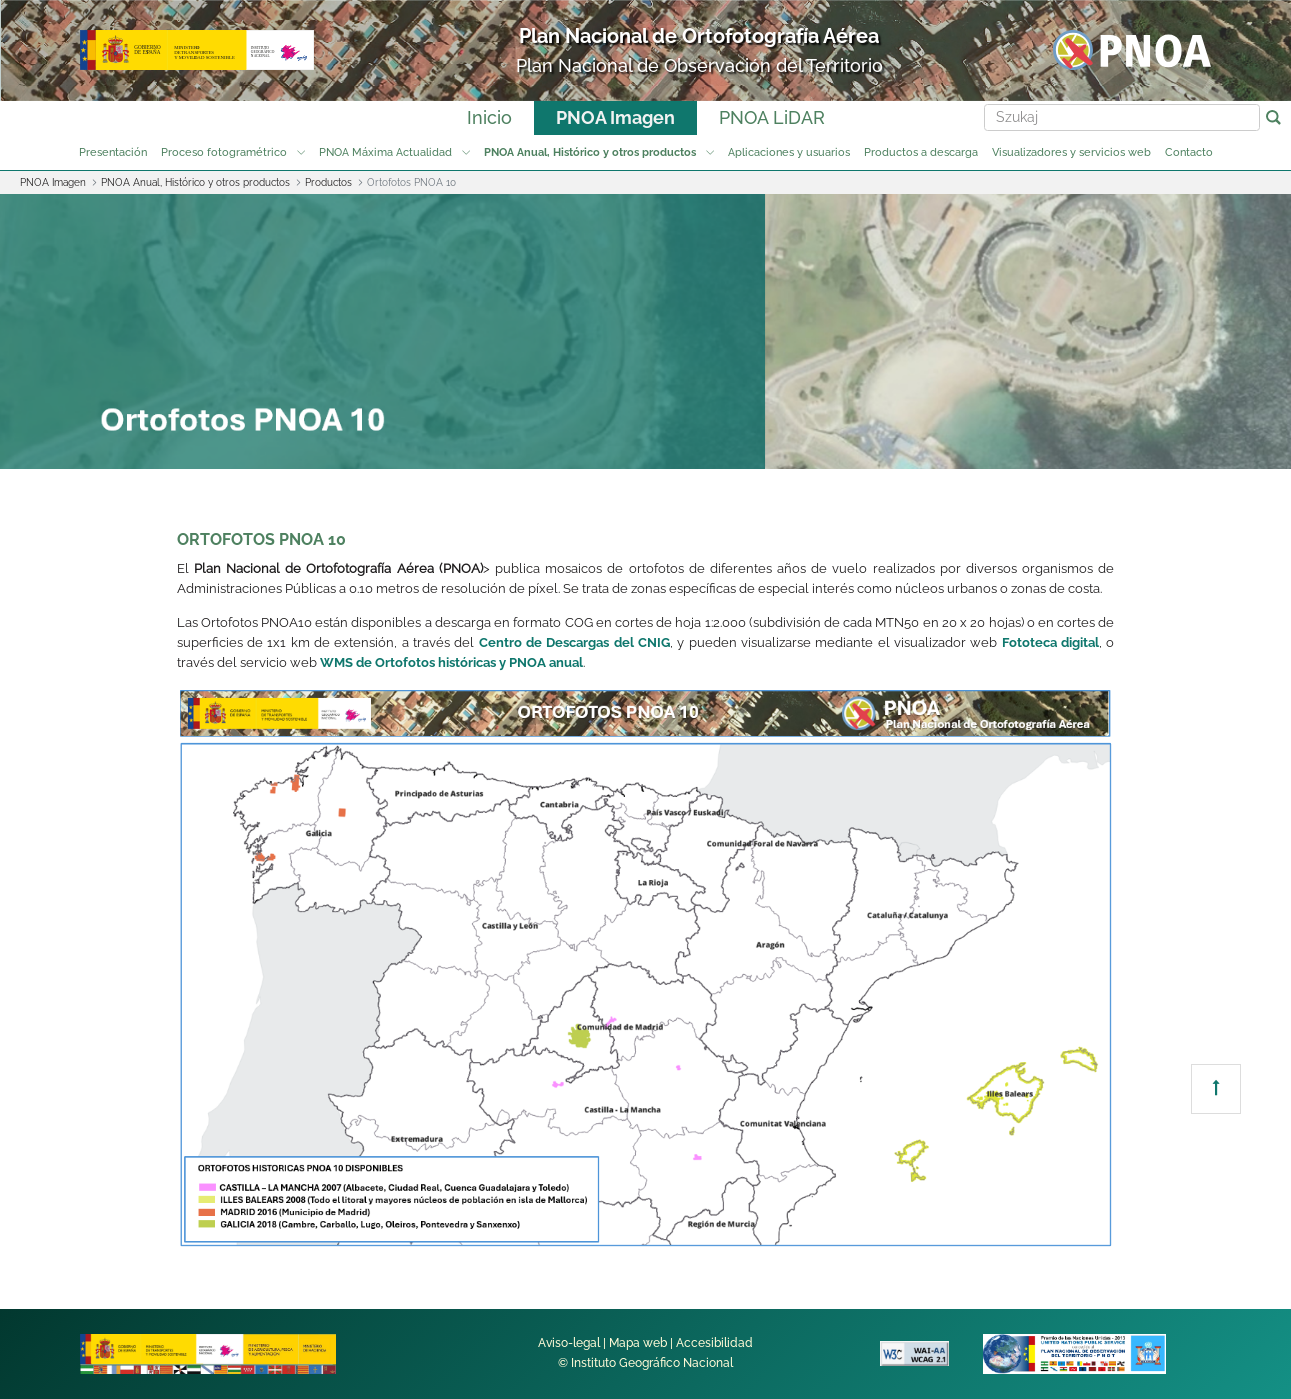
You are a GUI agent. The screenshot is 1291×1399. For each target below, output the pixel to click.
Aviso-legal (569, 1343)
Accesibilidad (714, 1343)
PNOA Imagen (615, 117)
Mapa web (638, 1343)
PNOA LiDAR (772, 117)
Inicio (489, 117)
